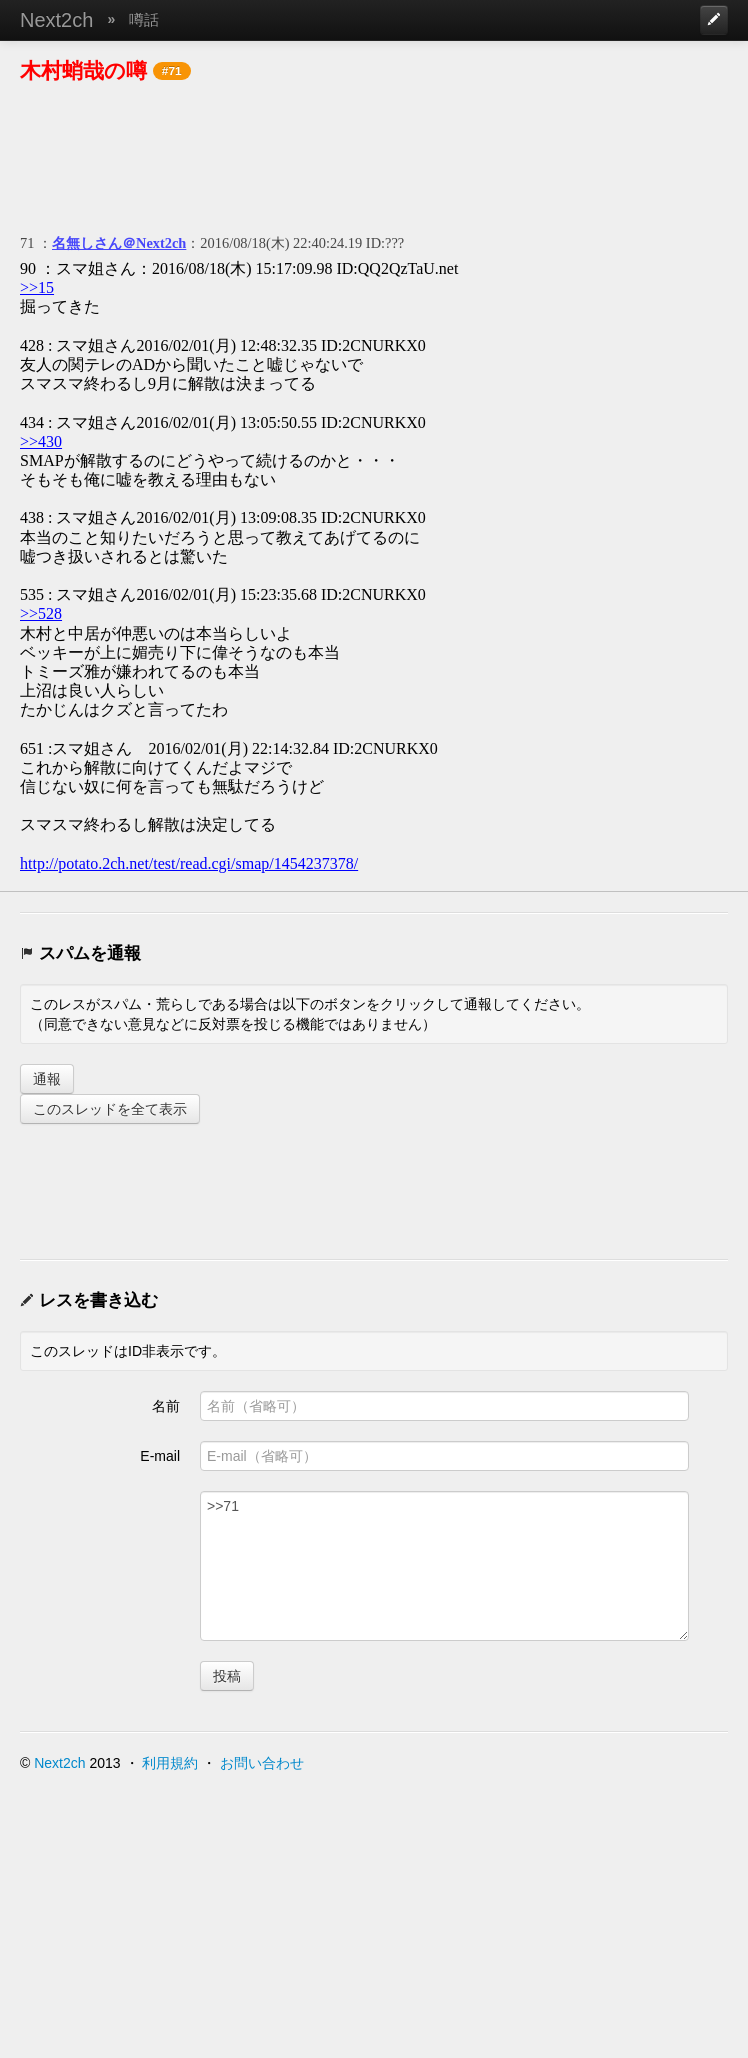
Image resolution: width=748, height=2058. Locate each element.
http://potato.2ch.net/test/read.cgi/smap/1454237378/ (189, 863)
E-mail (160, 1456)
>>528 (41, 613)
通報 (47, 1079)
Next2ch (56, 20)
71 (27, 243)
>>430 (41, 441)
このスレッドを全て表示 (110, 1109)
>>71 (444, 1566)
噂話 (144, 19)
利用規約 (170, 1763)
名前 (166, 1406)
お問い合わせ (262, 1763)
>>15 (37, 287)
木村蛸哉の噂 (83, 70)
